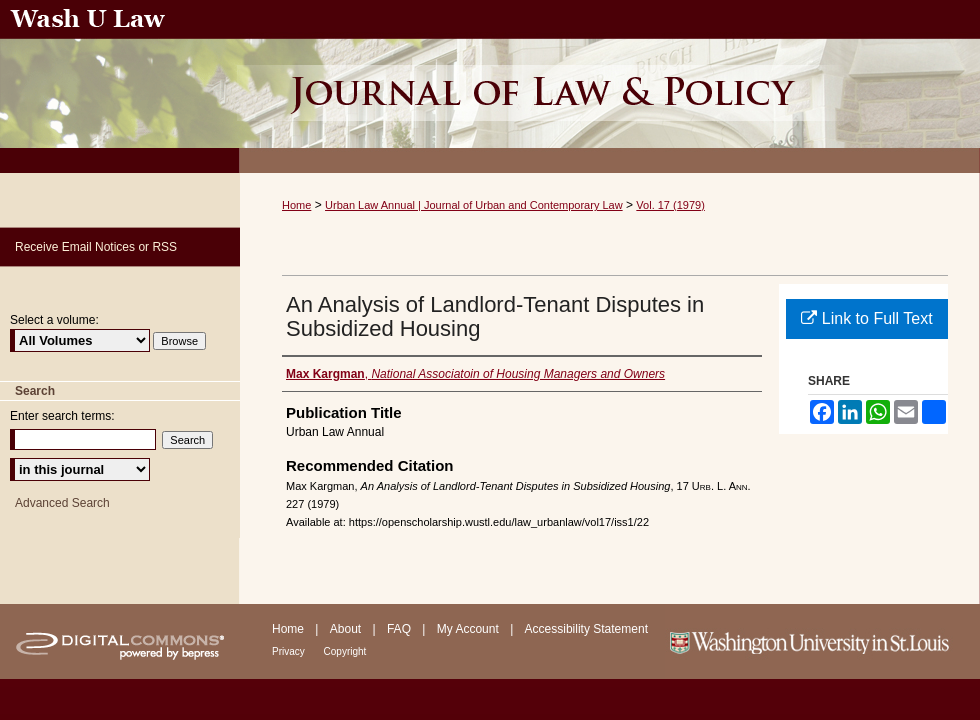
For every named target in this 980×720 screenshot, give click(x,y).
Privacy (290, 651)
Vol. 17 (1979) (670, 205)
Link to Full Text (866, 318)
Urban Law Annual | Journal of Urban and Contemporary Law (474, 205)
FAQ (400, 629)
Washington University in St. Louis (822, 641)
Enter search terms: (62, 416)
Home (296, 205)
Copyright (345, 651)
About (347, 629)
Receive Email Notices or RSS (96, 247)
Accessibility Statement (586, 629)
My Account (469, 629)
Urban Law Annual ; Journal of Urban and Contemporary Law (610, 86)
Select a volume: (54, 320)
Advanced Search (62, 503)
